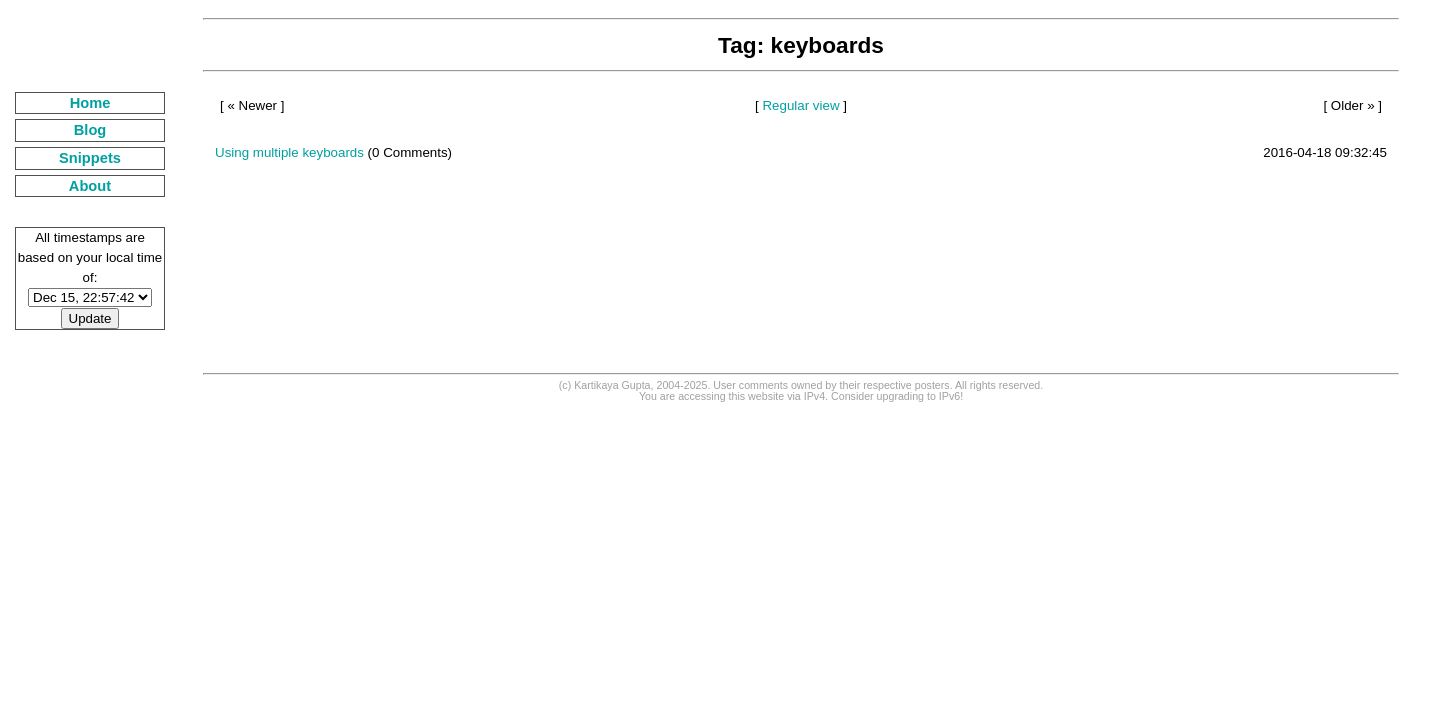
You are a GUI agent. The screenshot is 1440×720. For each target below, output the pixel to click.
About (90, 186)
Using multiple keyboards (289, 152)
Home (90, 103)
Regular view (800, 105)
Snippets (90, 158)
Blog (90, 130)
